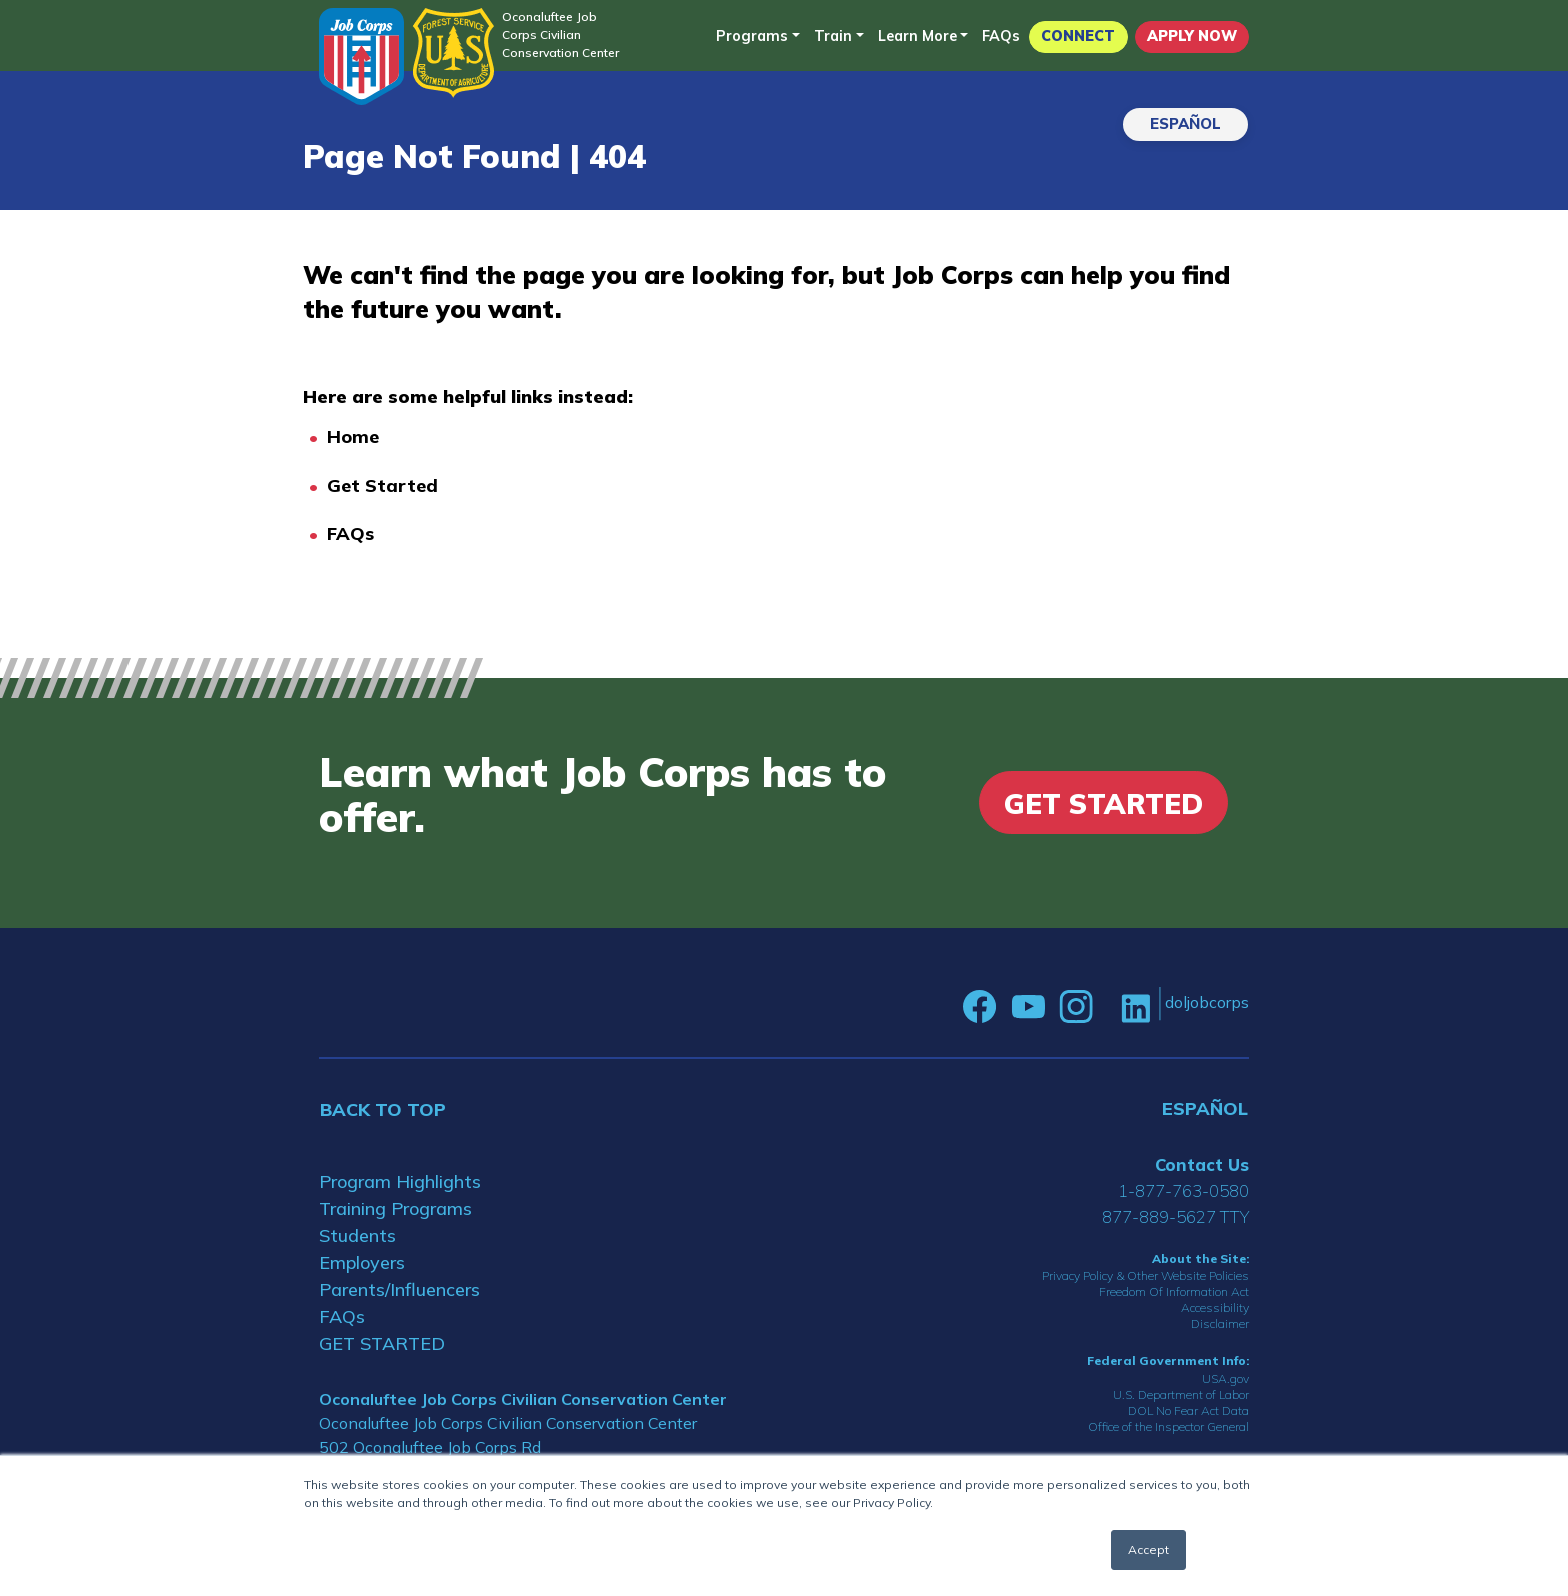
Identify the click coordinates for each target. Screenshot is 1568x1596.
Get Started (382, 485)
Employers (362, 1262)
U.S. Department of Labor (1181, 1394)
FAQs (1001, 36)
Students (357, 1235)
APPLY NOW (1192, 36)
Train (833, 36)
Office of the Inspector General (1168, 1426)
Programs (752, 36)
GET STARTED (382, 1343)
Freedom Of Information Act (1174, 1291)
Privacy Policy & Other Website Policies (1145, 1275)
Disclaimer (1220, 1323)
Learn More (917, 36)
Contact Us (1202, 1164)
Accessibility (1215, 1307)
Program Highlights (400, 1181)
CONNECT (1078, 36)
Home (353, 436)
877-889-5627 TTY (1175, 1216)
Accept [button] (1148, 1549)
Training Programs (395, 1208)
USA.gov (1225, 1378)
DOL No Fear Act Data (1188, 1410)
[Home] (361, 56)
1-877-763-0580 (1183, 1190)
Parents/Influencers (399, 1289)
